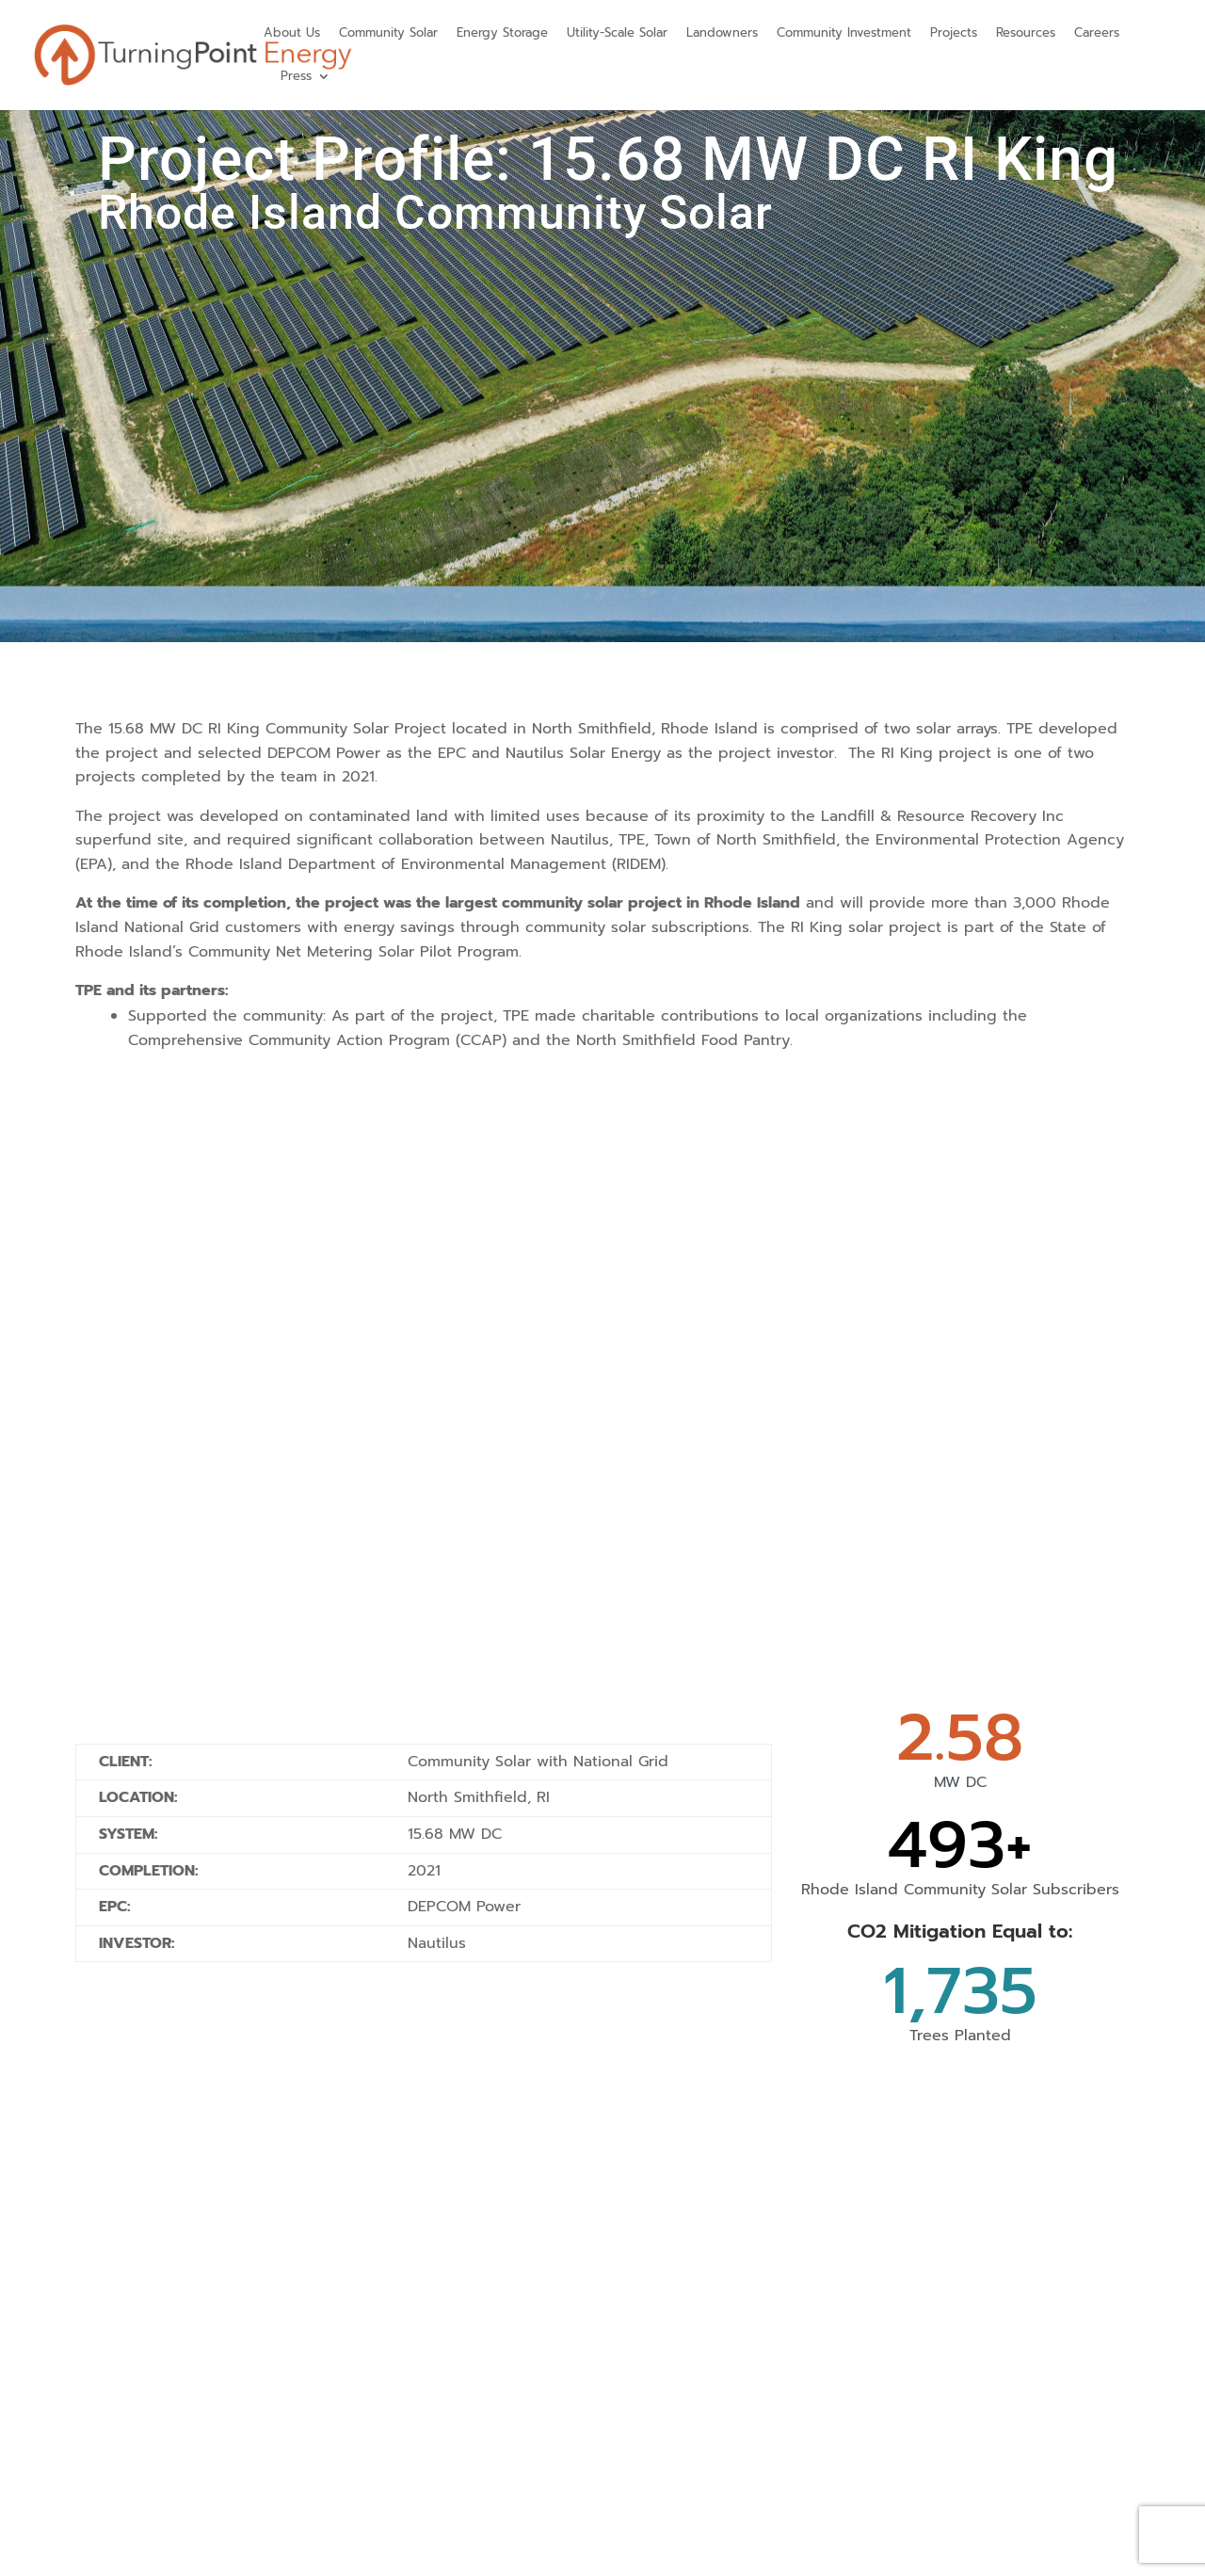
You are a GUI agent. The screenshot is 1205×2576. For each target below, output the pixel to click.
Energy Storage (502, 32)
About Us (292, 32)
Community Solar (388, 32)
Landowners (722, 32)
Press (296, 76)
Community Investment (844, 32)
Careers (1096, 32)
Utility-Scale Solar (617, 32)
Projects (953, 32)
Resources (1025, 32)
